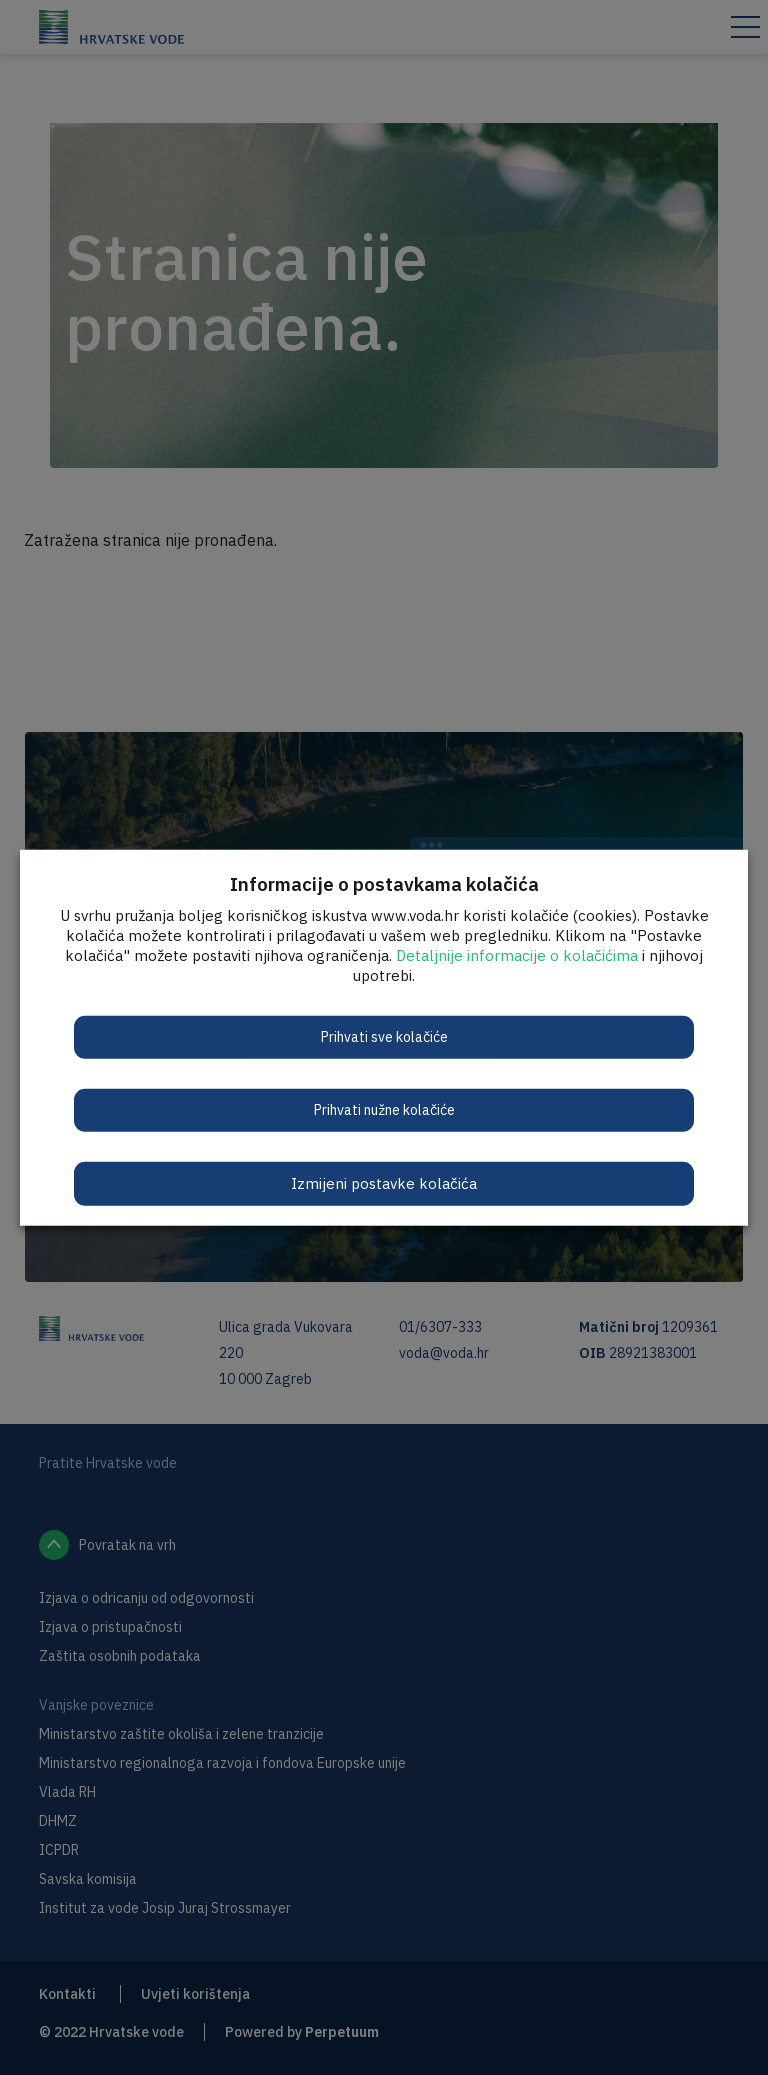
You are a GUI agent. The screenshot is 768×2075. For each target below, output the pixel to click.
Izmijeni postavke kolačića (384, 1182)
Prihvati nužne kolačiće (384, 1109)
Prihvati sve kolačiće (384, 1036)
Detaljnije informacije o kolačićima (517, 954)
